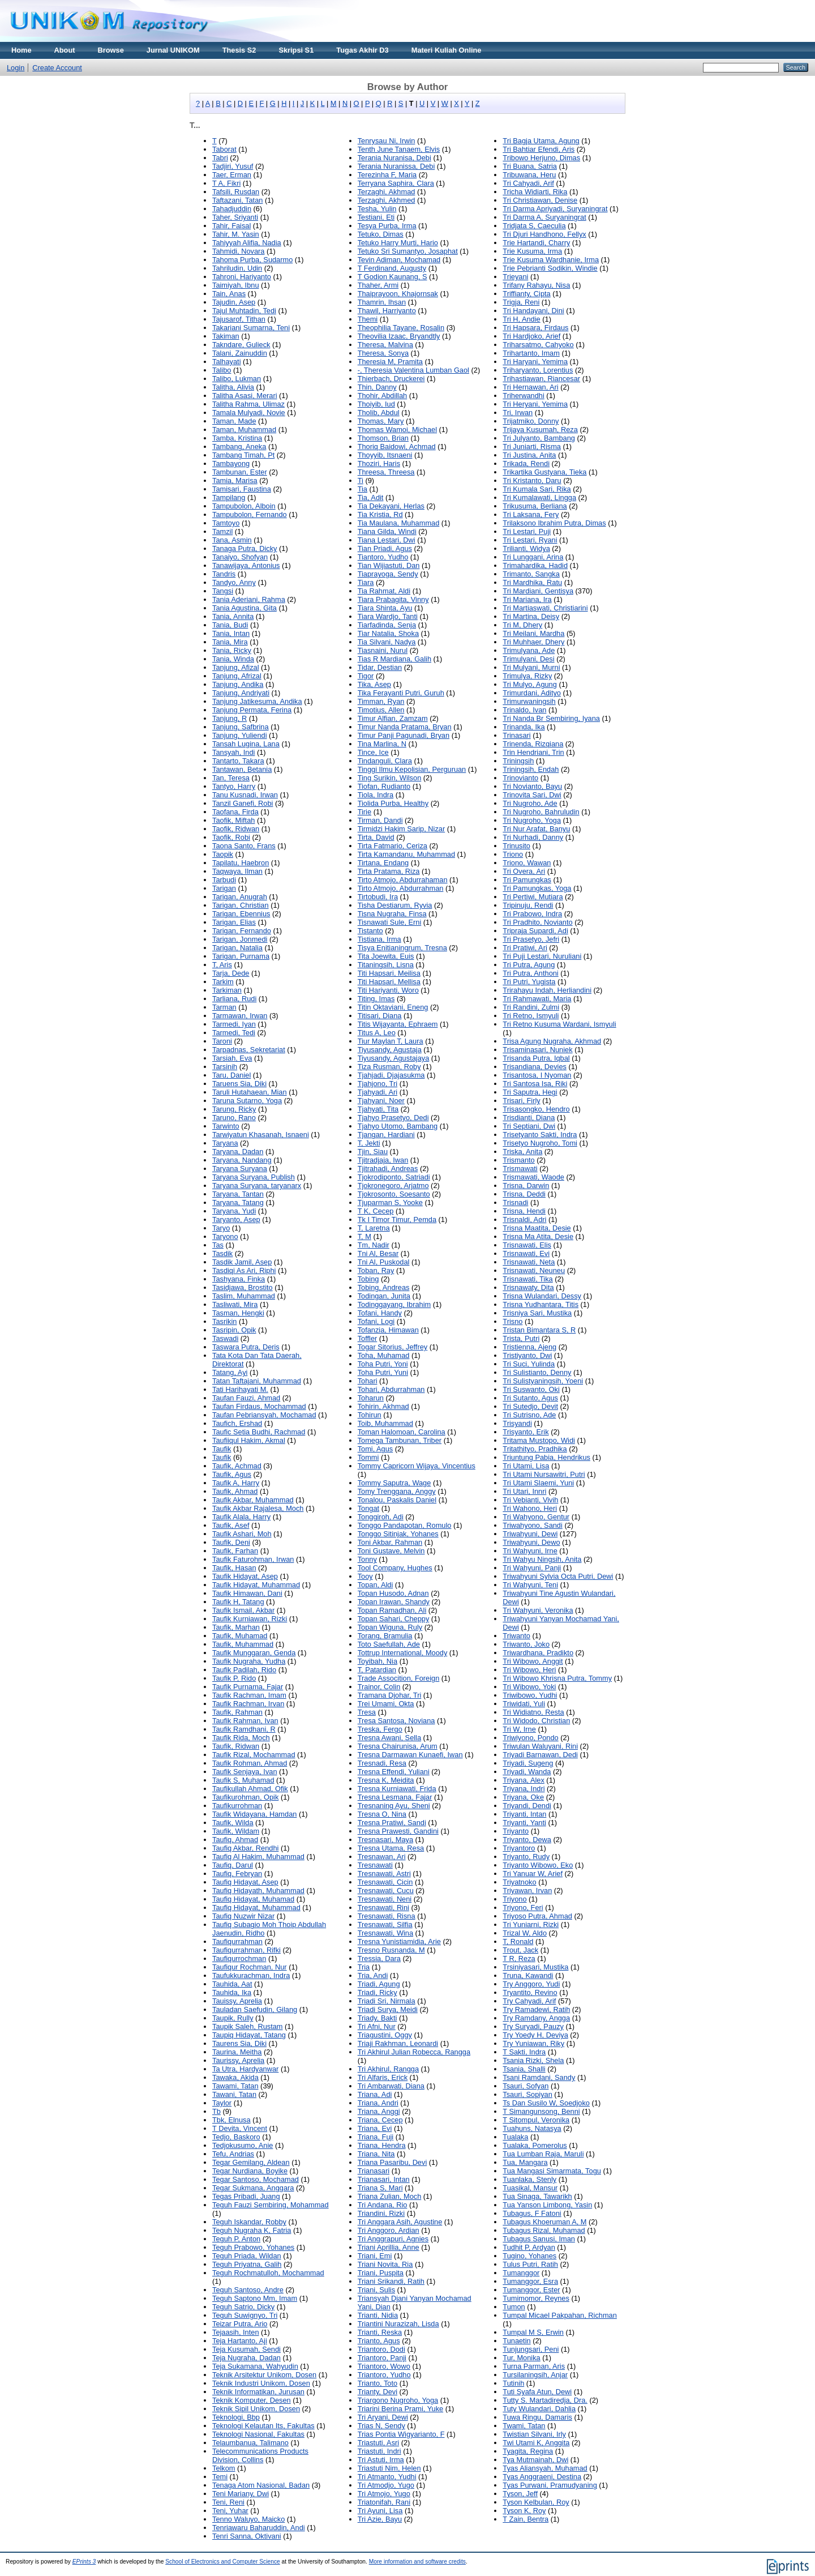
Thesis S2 (239, 50)
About (64, 50)
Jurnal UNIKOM (173, 50)
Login (15, 67)
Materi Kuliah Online (446, 50)
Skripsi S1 (296, 50)
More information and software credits (417, 2561)
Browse (111, 50)
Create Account (57, 67)
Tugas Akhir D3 (362, 50)
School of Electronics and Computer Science (222, 2561)
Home (21, 50)
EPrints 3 (84, 2561)
